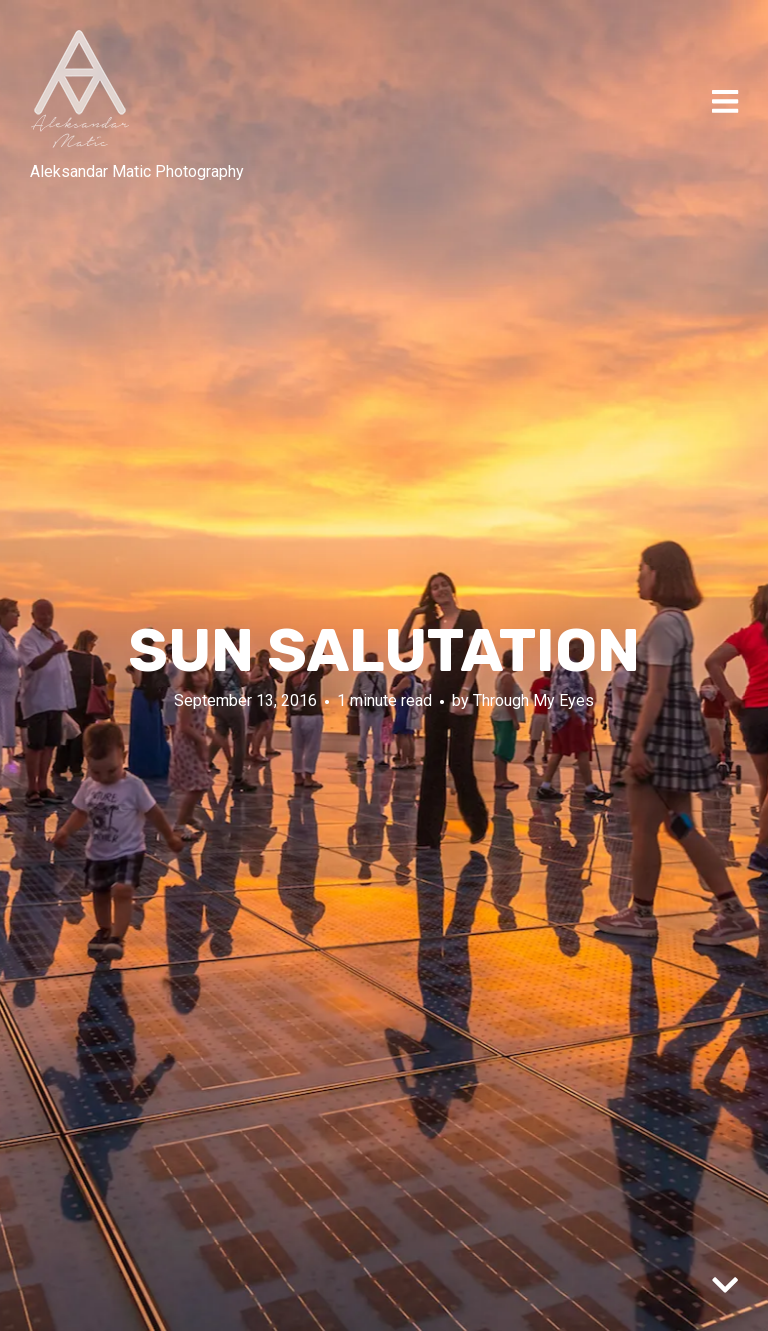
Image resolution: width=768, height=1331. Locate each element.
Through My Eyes (533, 699)
